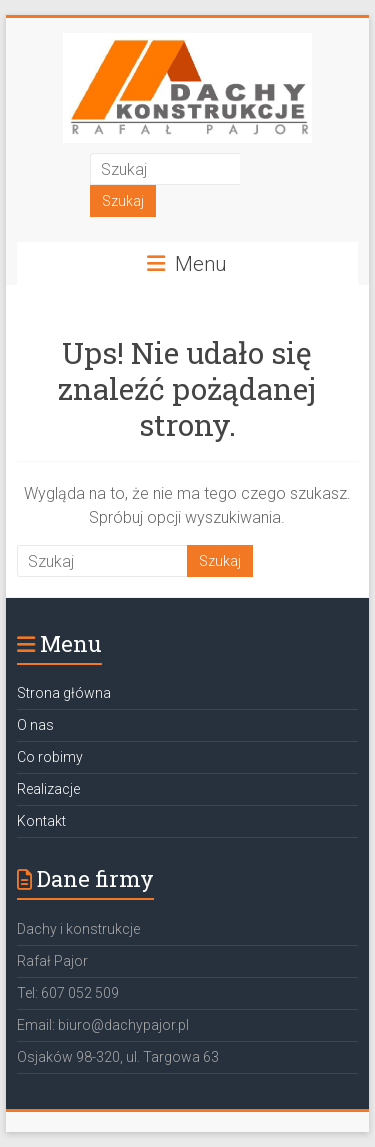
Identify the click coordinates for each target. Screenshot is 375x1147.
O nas (35, 725)
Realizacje (48, 789)
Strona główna (64, 693)
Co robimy (50, 757)
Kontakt (41, 821)
